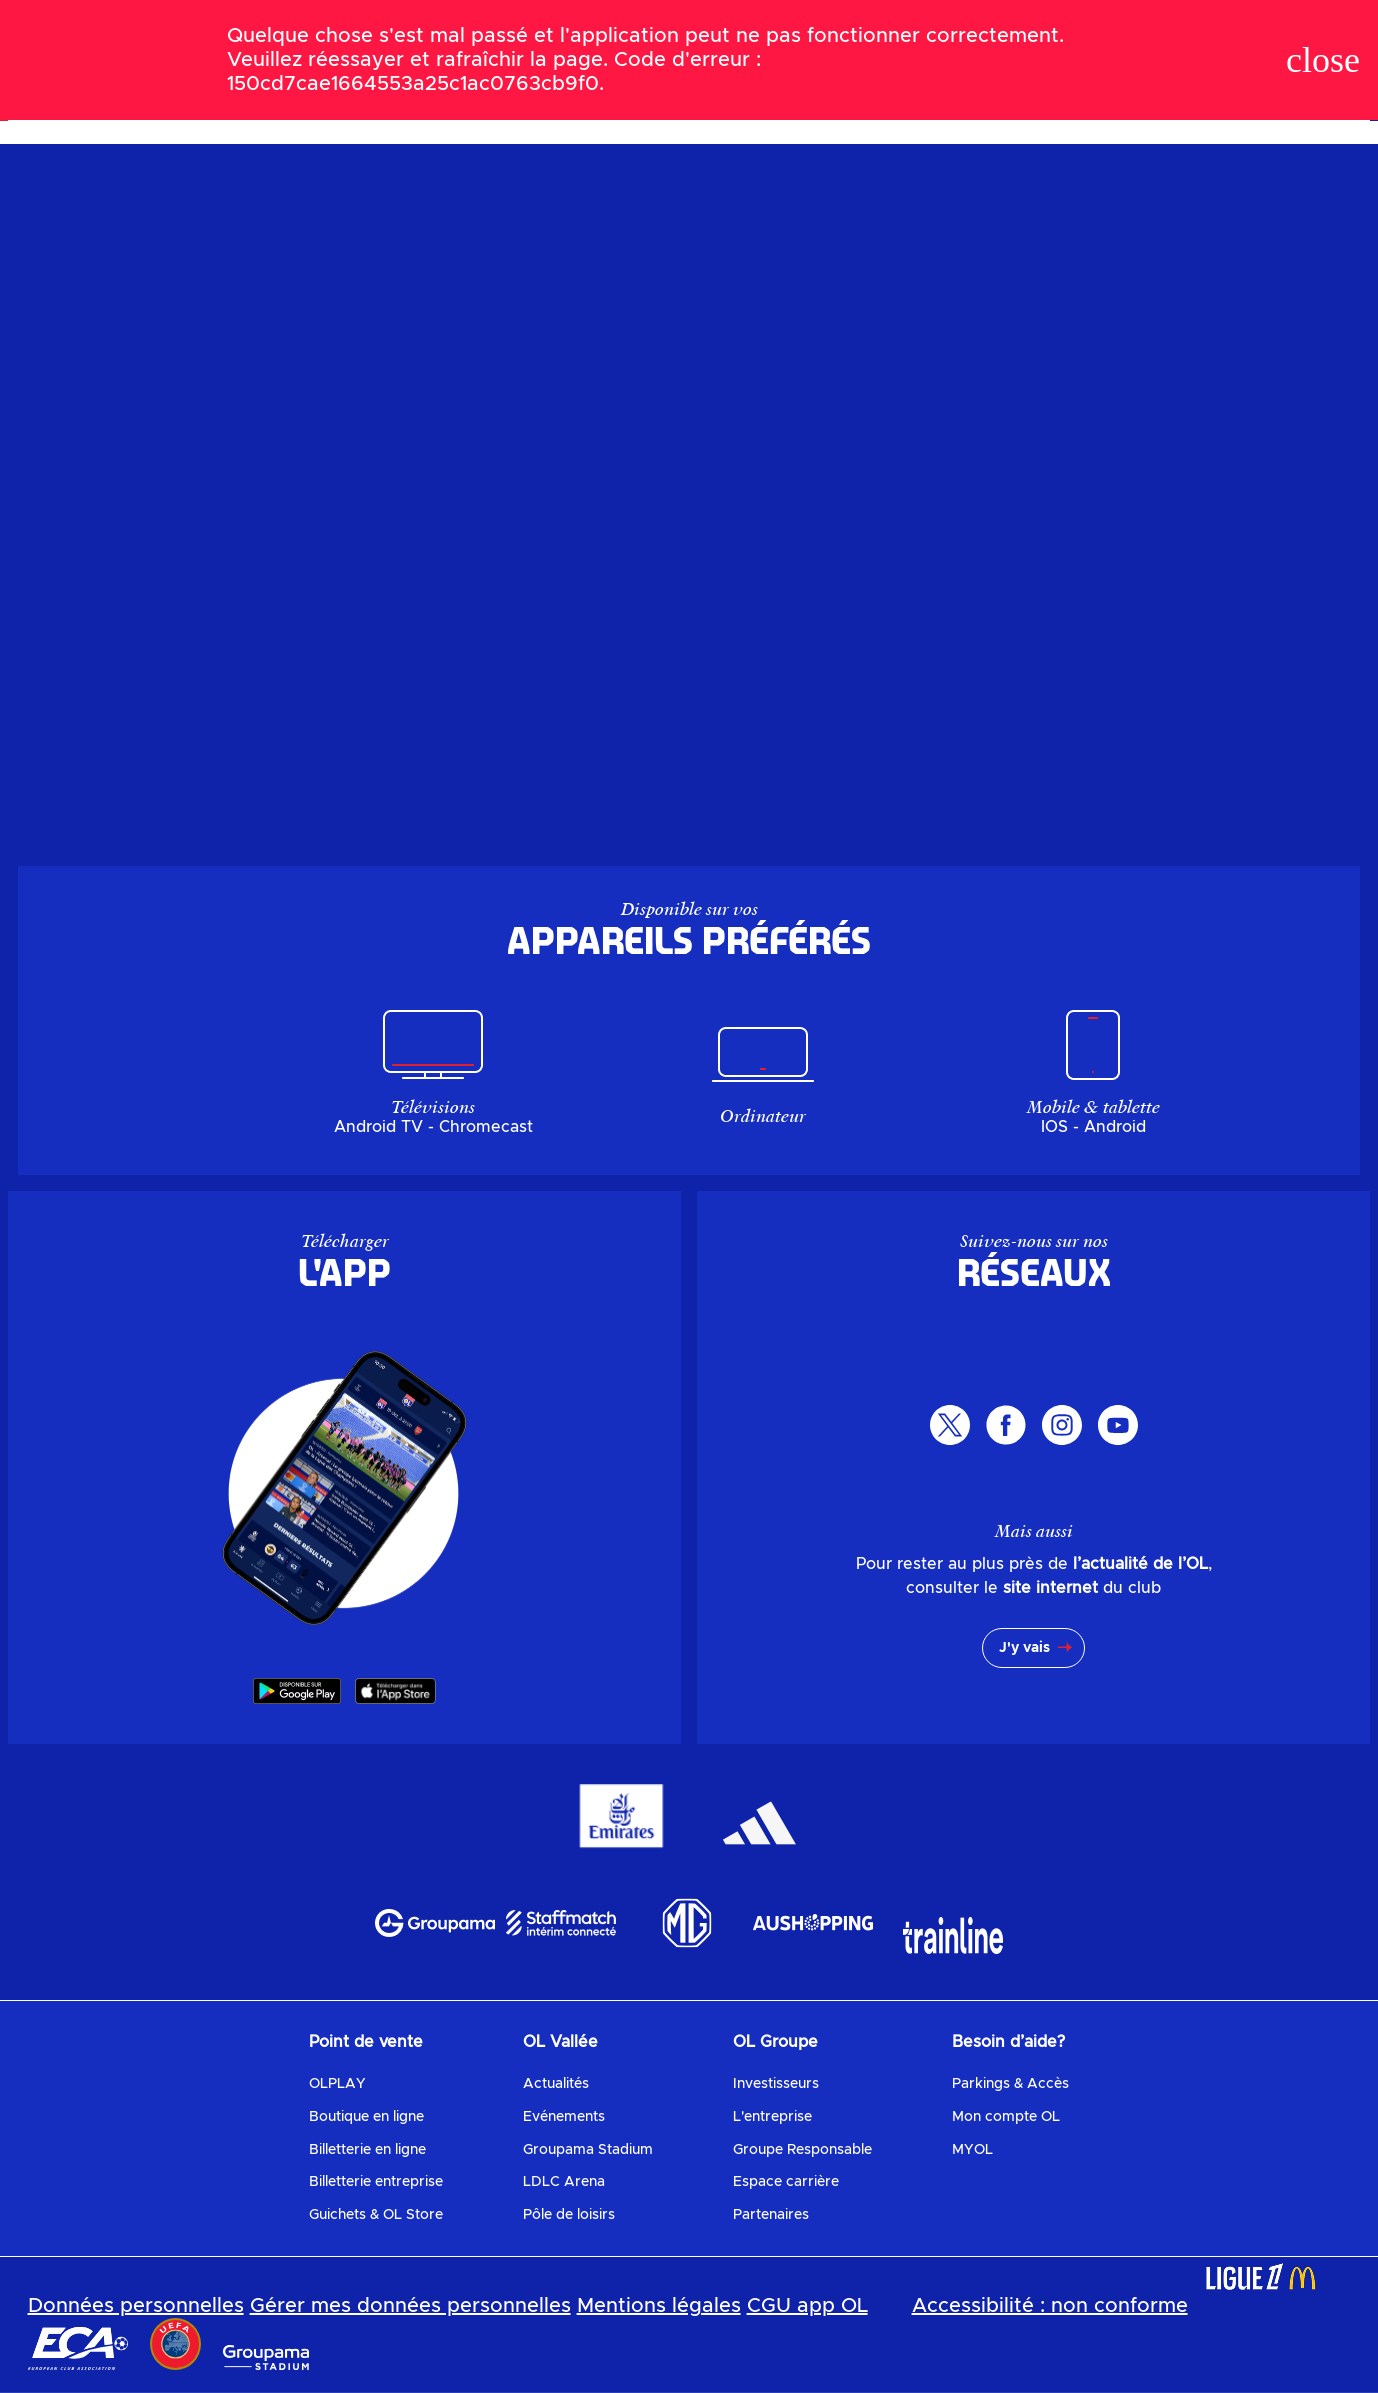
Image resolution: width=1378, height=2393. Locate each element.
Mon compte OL (1006, 2117)
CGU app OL (807, 2306)
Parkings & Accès (1010, 2084)
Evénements (564, 2117)
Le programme (552, 95)
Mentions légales (659, 2306)
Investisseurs (776, 2084)
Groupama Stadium (588, 2150)
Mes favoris (898, 95)
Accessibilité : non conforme (1050, 2306)
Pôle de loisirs (569, 2215)
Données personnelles (136, 2306)
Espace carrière (786, 2182)
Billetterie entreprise (376, 2182)
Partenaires (771, 2215)
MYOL (972, 2150)
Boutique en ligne (366, 2117)
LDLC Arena (564, 2182)
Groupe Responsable (802, 2150)
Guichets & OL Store (376, 2215)
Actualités (556, 2084)
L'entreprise (772, 2117)
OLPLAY (337, 2084)
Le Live (453, 95)
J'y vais (1024, 1648)
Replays (801, 95)
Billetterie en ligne (367, 2150)
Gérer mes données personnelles (410, 2306)
